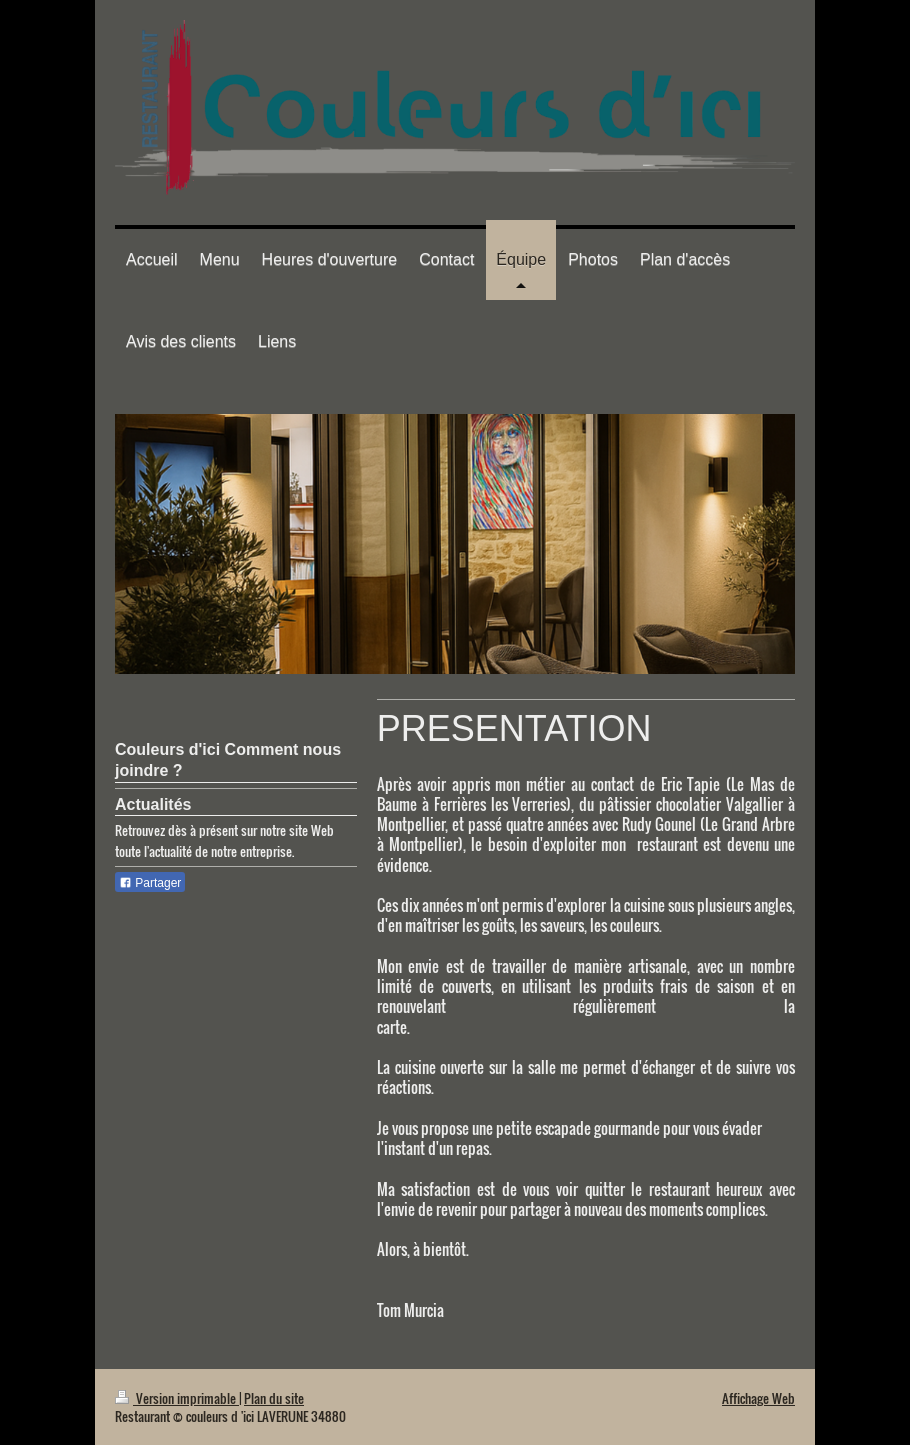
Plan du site (274, 1398)
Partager (150, 883)
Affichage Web (758, 1398)
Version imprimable (177, 1398)
